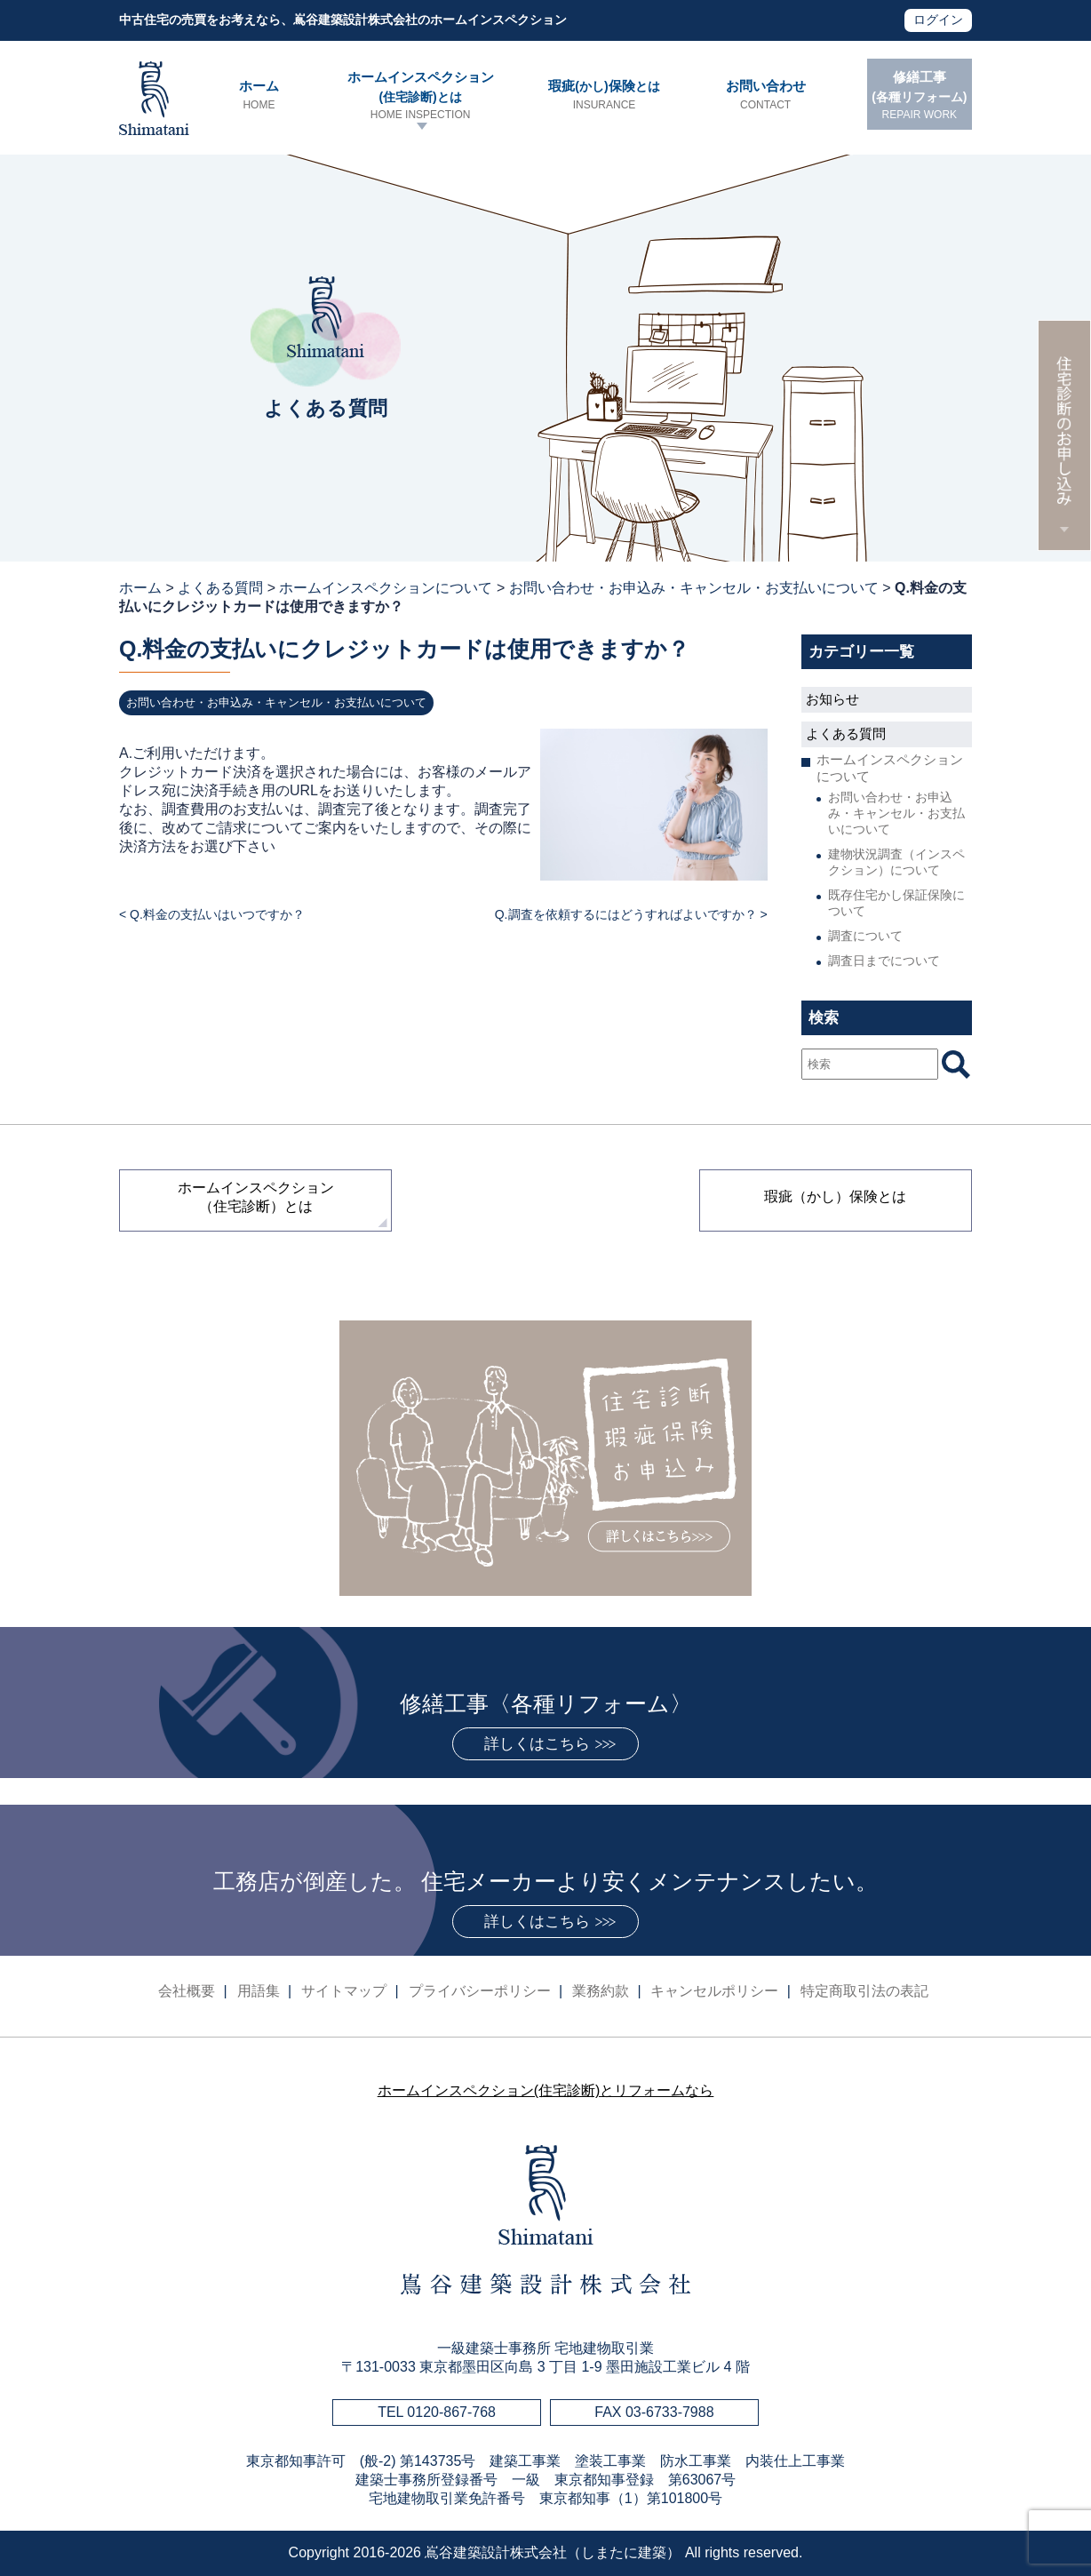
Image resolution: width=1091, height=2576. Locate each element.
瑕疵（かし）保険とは (835, 1196)
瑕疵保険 (604, 95)
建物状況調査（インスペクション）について (896, 862)
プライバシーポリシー (480, 1990)
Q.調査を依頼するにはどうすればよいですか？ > (631, 914)
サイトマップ (343, 1990)
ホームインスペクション (420, 96)
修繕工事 (919, 96)
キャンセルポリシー (714, 1990)
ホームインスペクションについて (385, 587)
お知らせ (832, 698)
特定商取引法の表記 (864, 1990)
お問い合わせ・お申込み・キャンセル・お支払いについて (694, 587)
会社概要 (186, 1990)
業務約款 (600, 1990)
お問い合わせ (765, 95)
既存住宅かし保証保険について (896, 903)
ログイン (938, 19)
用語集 (258, 1990)
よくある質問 (220, 587)
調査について (865, 936)
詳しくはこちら (537, 1743)
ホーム (258, 95)
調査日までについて (884, 960)
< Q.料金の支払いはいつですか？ (212, 914)
